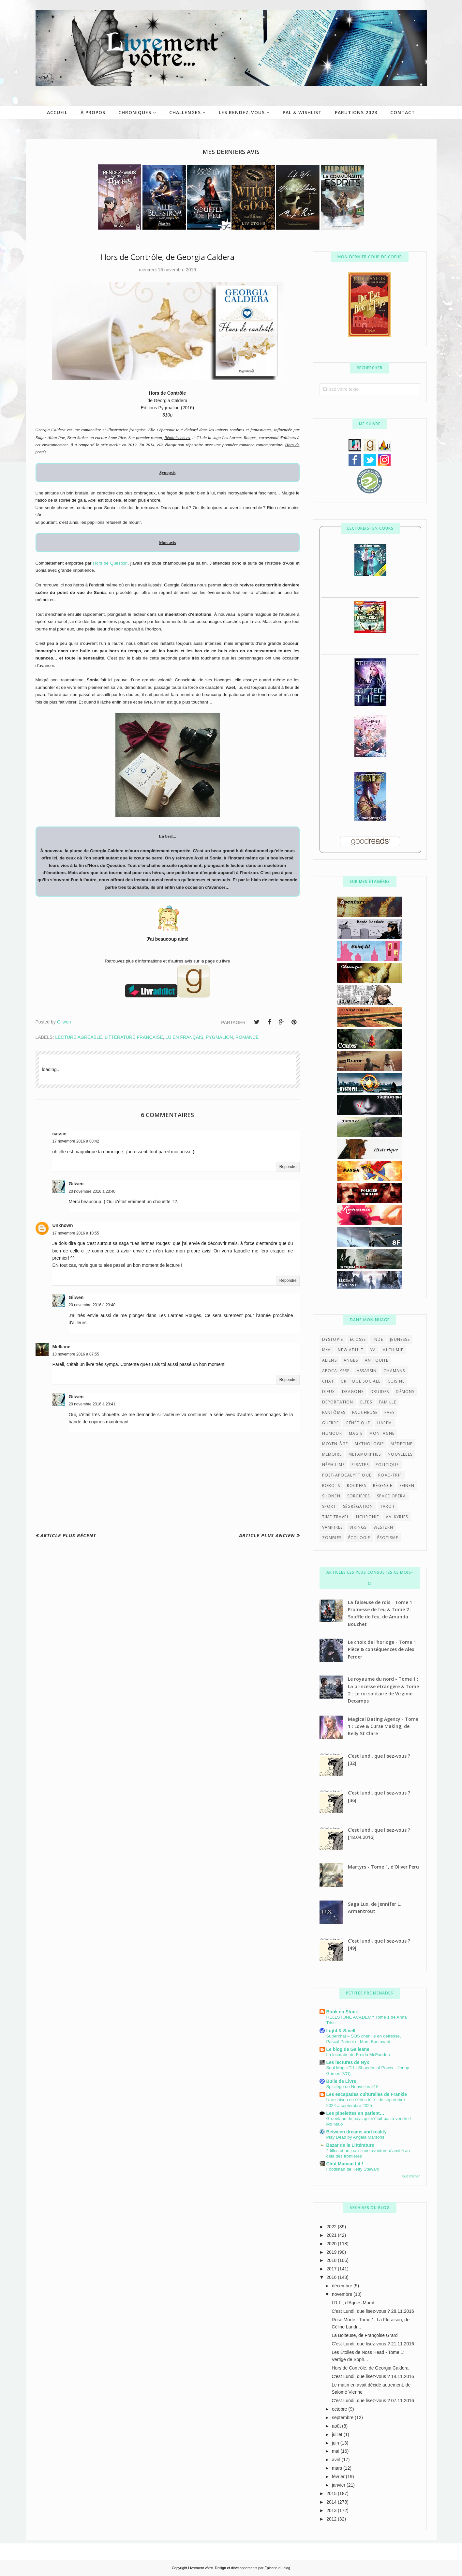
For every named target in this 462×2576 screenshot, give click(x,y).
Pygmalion (219, 1037)
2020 (332, 2243)
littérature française (134, 1037)
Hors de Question (110, 563)
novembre (342, 2294)
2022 (332, 2226)
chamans (394, 1370)
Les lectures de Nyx (347, 2062)
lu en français (184, 1037)
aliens (329, 1360)
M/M (326, 1350)
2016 (332, 2277)
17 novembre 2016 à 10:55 (75, 1233)
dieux (328, 1391)
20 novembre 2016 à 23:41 (92, 1404)
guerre (330, 1423)
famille (387, 1402)
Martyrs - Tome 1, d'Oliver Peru (383, 1867)
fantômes (334, 1412)
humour (332, 1433)
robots (331, 1485)
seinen (406, 1485)
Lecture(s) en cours (370, 528)
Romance (247, 1037)
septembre (343, 2417)
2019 (332, 2252)
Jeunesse (400, 1339)
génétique (358, 1423)
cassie (59, 1133)
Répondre (288, 1166)
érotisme (387, 1537)
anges (351, 1360)
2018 (332, 2260)
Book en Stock (342, 2011)
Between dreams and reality (356, 2131)
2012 (332, 2519)
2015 (332, 2493)
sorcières (358, 1496)
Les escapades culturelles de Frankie (366, 2094)
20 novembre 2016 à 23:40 (92, 1191)
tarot (387, 1506)
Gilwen (76, 1183)
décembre (342, 2285)
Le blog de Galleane (347, 2049)
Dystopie (332, 1339)
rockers (356, 1485)
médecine (401, 1444)
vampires (332, 1527)
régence (382, 1485)
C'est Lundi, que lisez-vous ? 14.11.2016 (373, 2376)
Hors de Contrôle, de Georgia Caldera (370, 2368)
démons (405, 1391)
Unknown (62, 1225)
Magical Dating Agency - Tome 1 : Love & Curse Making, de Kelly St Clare (383, 1726)
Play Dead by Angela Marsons (355, 2137)
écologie (359, 1537)
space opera (391, 1496)
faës (389, 1412)
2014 (332, 2502)
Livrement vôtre (200, 2568)
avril (337, 2459)
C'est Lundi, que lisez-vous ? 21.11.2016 (373, 2343)
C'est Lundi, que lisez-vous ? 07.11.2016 (373, 2400)
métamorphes (365, 1454)
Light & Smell (340, 2030)
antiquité (377, 1360)
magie (356, 1433)
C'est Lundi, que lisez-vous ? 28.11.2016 (373, 2311)
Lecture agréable (78, 1037)
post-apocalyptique (347, 1475)
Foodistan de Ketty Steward (353, 2169)
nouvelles (400, 1454)
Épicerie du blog (277, 2568)
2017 (332, 2268)
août (337, 2426)
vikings (358, 1527)
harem (384, 1423)
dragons (353, 1391)
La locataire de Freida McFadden (358, 2054)
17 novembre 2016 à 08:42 (75, 1141)
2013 (332, 2510)
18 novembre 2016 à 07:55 (75, 1354)
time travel (335, 1517)
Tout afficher (410, 2176)
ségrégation (358, 1506)
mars (337, 2468)
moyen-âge (335, 1444)
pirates (359, 1464)
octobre (340, 2409)
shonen (331, 1496)
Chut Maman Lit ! (345, 2163)
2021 (332, 2235)
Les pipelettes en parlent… (355, 2113)
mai (336, 2451)
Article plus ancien (267, 1535)
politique (387, 1464)
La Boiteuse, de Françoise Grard (364, 2335)
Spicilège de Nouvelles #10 (352, 2086)
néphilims (333, 1464)
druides (379, 1391)
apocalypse (336, 1370)
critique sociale (360, 1381)
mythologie (369, 1444)
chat (328, 1381)
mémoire (332, 1454)
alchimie (393, 1350)
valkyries (397, 1517)
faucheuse (365, 1412)
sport (329, 1506)
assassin (367, 1370)
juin (336, 2443)
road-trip (390, 1475)
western (383, 1527)
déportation (337, 1402)
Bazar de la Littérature (350, 2145)
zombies (331, 1537)
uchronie (367, 1517)
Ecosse (358, 1339)
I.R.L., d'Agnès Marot (353, 2302)
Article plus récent (68, 1535)
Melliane (61, 1346)
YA (373, 1350)
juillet (338, 2434)
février (339, 2476)
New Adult (351, 1350)
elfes (366, 1402)
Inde (378, 1339)
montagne (382, 1433)
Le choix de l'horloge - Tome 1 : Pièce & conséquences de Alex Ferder (383, 1649)
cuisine (396, 1381)
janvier (339, 2485)
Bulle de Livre (341, 2081)
